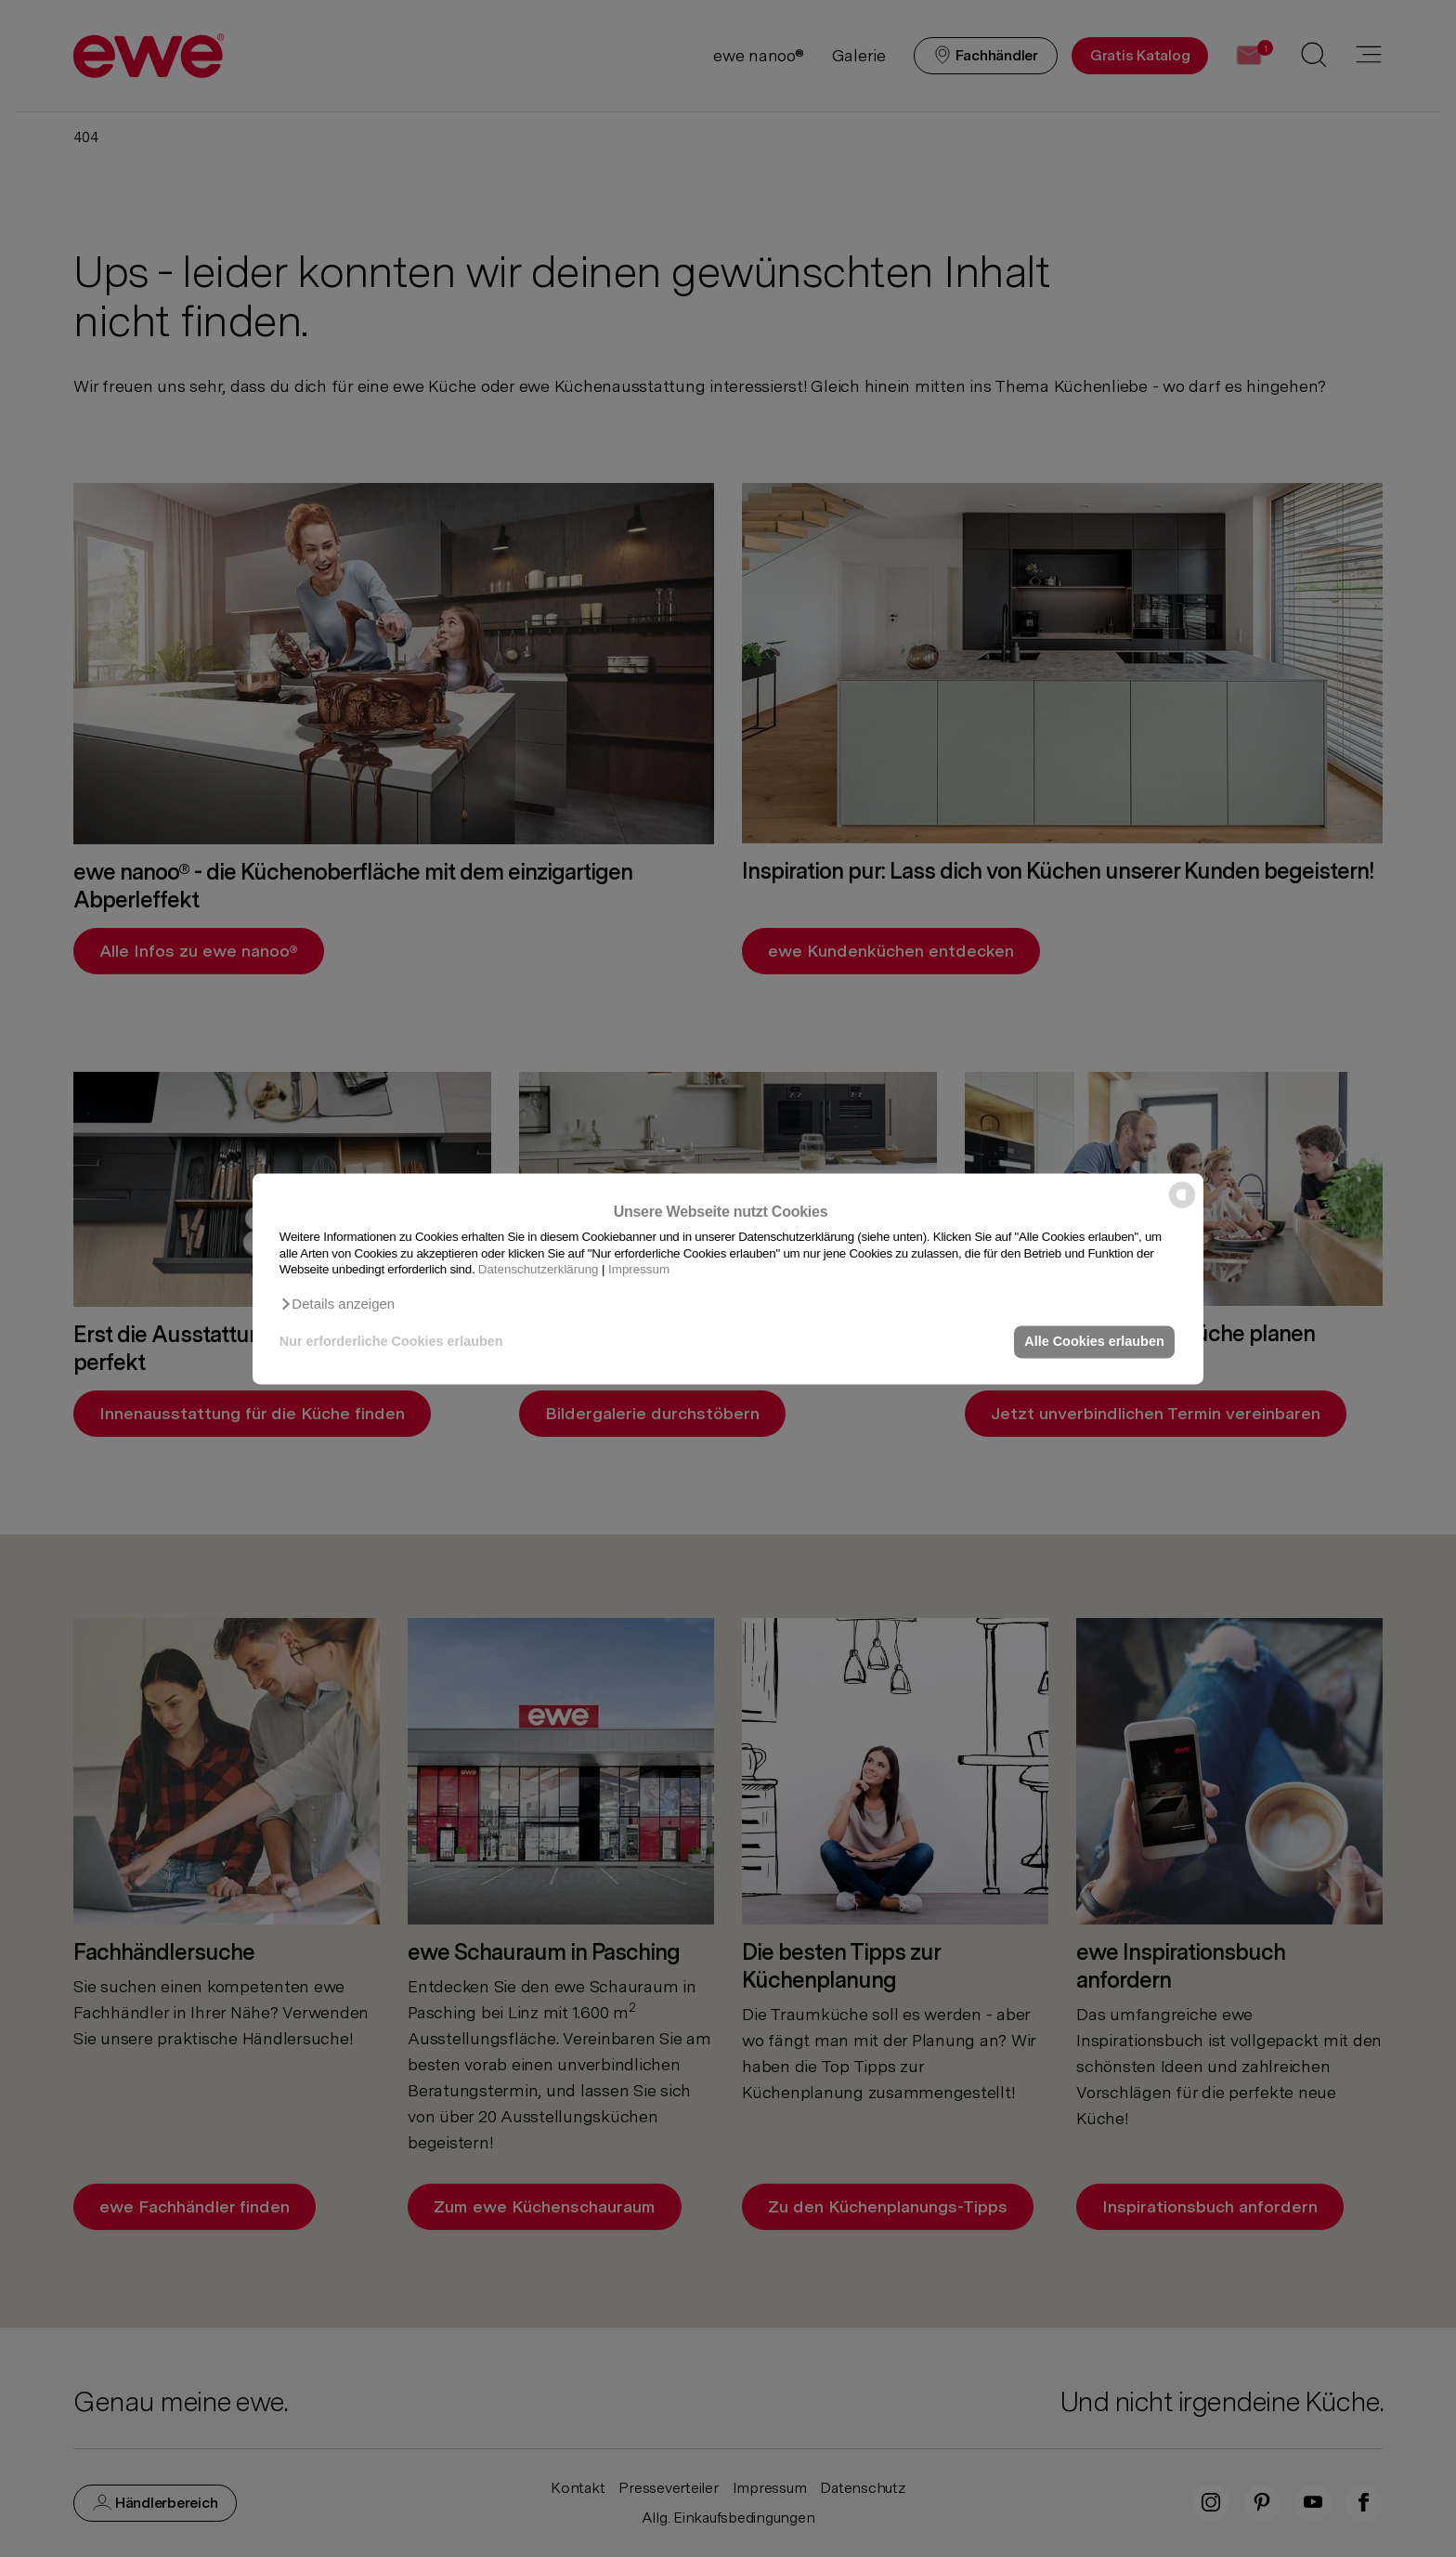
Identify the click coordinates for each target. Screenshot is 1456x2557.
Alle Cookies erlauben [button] (1094, 1342)
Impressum (639, 1269)
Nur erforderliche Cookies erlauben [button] (391, 1342)
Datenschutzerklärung (538, 1269)
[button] (337, 1304)
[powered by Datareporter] (1182, 1206)
